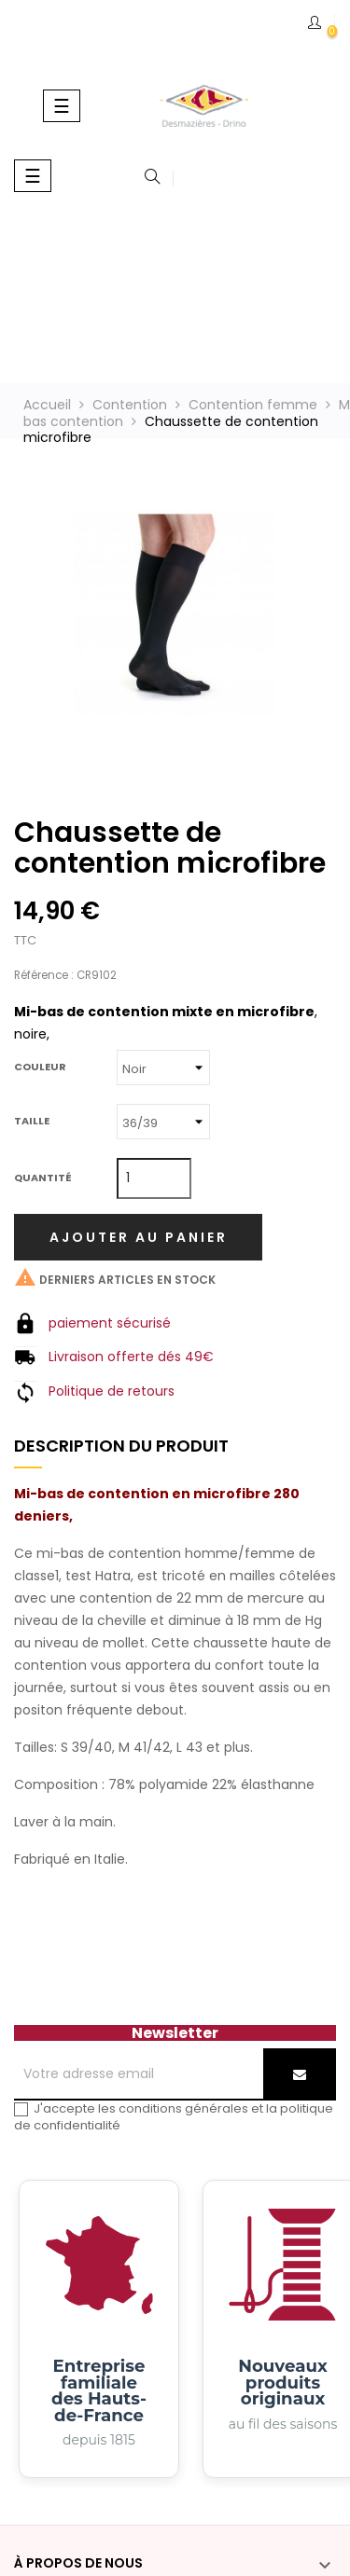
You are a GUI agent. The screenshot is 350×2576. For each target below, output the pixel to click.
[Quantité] (154, 1178)
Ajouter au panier (138, 1237)
